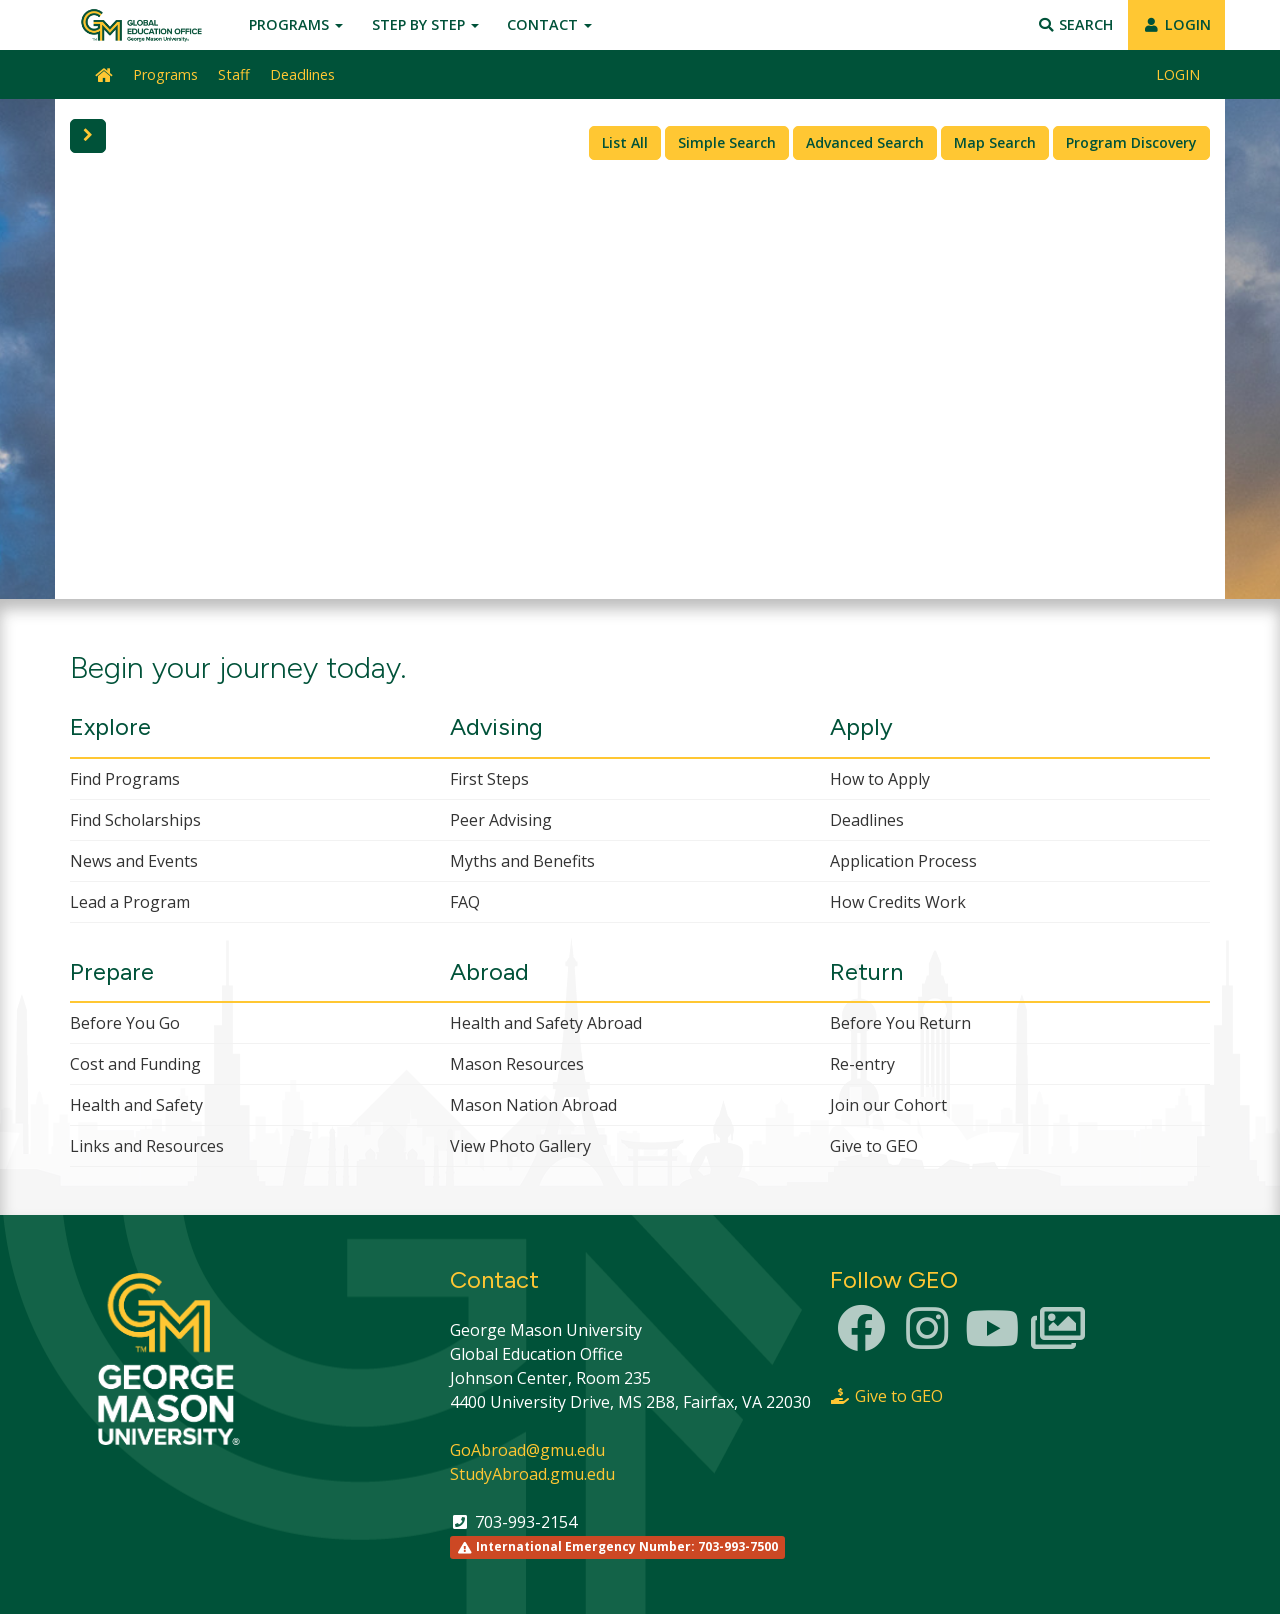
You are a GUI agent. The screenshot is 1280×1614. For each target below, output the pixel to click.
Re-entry (862, 1064)
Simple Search (727, 142)
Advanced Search (865, 142)
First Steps (489, 779)
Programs (296, 24)
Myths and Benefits (522, 861)
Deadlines (302, 74)
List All (625, 142)
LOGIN (1176, 24)
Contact (549, 24)
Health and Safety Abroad (546, 1023)
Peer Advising (501, 820)
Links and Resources (147, 1146)
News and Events (134, 861)
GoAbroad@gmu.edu (527, 1450)
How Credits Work (898, 902)
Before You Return (900, 1023)
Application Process (903, 861)
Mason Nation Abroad (533, 1105)
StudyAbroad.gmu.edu (532, 1474)
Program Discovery (1131, 142)
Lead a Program (130, 902)
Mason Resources (517, 1064)
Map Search (995, 142)
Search (1075, 24)
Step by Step (425, 24)
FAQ (465, 902)
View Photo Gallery (520, 1146)
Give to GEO (874, 1146)
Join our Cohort (888, 1105)
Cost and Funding (135, 1064)
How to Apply (880, 779)
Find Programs (125, 779)
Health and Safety (136, 1105)
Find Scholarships (135, 820)
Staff (234, 74)
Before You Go (125, 1023)
